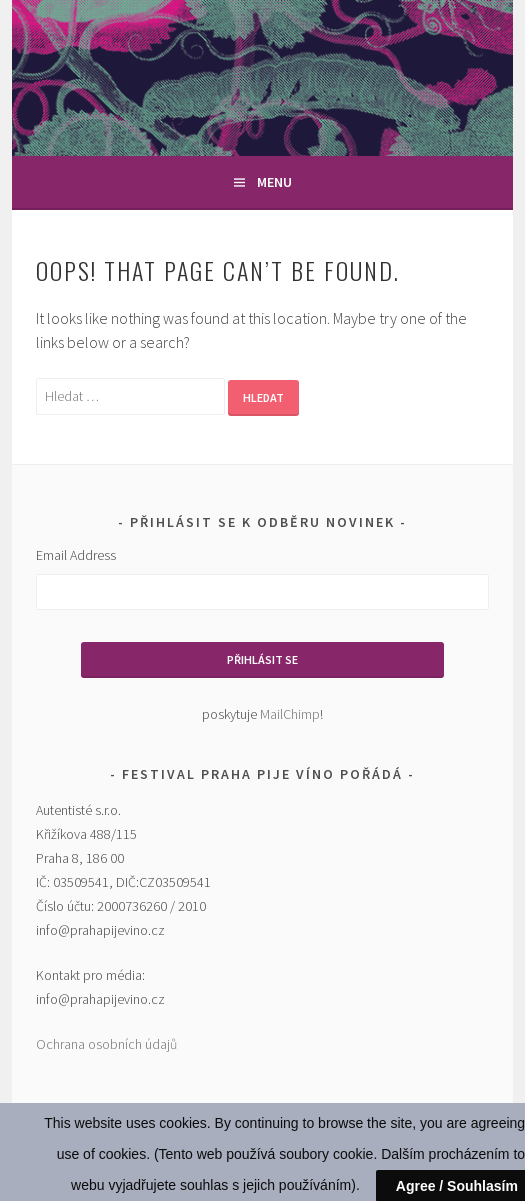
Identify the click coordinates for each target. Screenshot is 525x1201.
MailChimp (290, 714)
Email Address (76, 555)
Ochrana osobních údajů (106, 1044)
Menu (274, 182)
